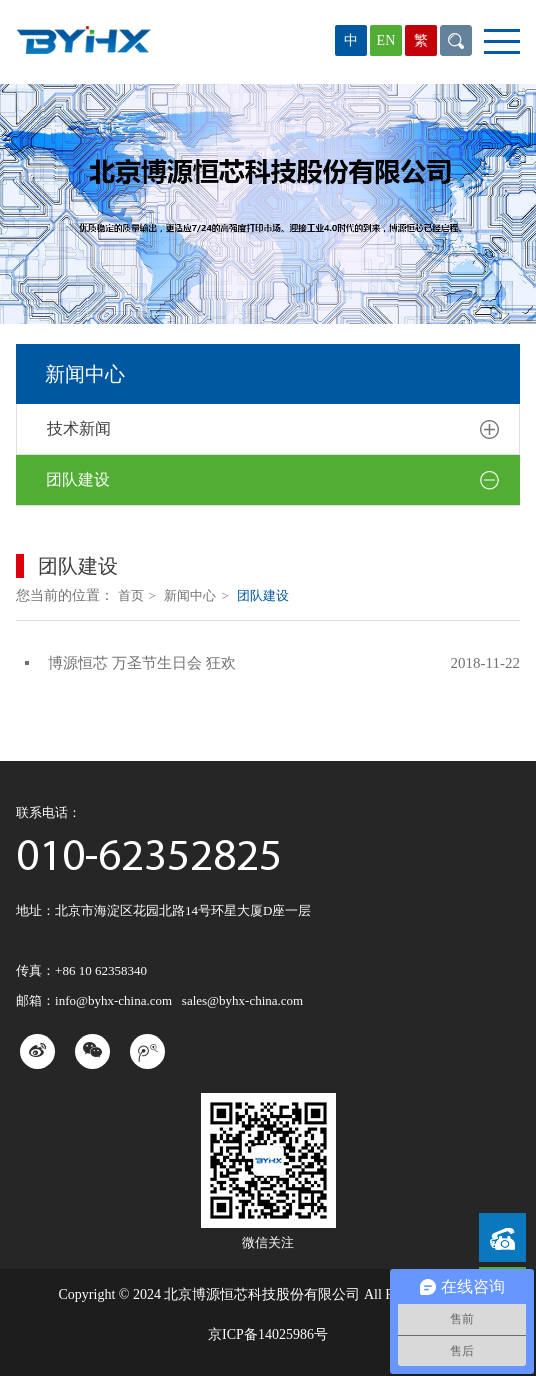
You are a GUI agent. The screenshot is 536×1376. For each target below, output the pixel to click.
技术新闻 (273, 429)
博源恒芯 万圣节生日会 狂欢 (142, 663)
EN (386, 40)
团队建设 (272, 480)
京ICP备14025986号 (268, 1334)
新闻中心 (196, 596)
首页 (137, 596)
